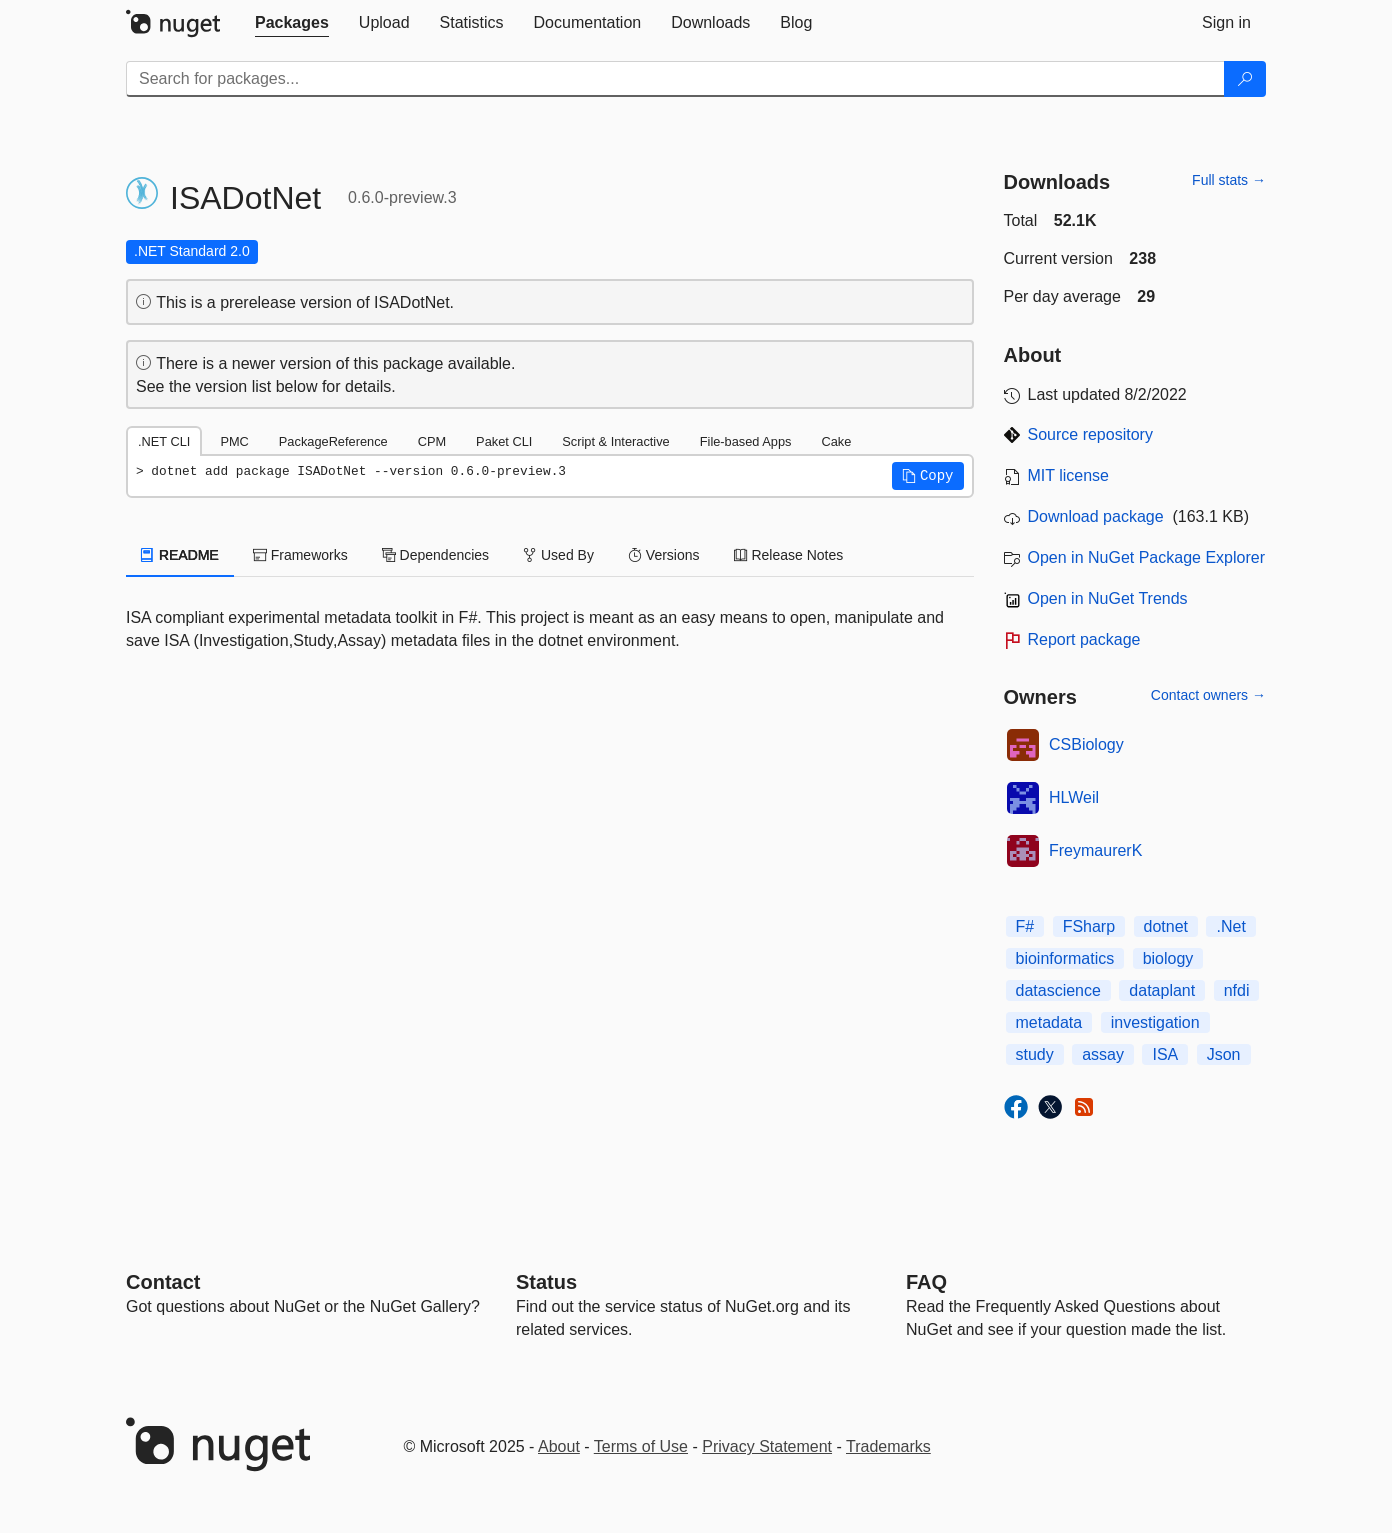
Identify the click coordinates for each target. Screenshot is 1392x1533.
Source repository (1090, 434)
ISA (1165, 1054)
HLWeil (1074, 797)
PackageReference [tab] (333, 441)
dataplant (1162, 990)
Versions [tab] (664, 555)
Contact (163, 1282)
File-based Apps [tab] (746, 441)
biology (1168, 958)
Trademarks (888, 1446)
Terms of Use (641, 1446)
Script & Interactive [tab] (615, 441)
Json (1224, 1054)
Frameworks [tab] (300, 555)
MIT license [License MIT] (1069, 475)
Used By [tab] (558, 555)
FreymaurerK (1095, 850)
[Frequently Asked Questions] (926, 1282)
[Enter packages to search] (675, 79)
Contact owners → (1208, 695)
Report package (1084, 639)
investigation (1155, 1022)
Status (546, 1282)
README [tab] (180, 555)
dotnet (1166, 926)
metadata (1049, 1022)
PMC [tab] (234, 441)
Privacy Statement (767, 1446)
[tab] (292, 23)
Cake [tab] (836, 441)
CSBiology (1086, 744)
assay (1103, 1054)
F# (1025, 926)
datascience (1058, 990)
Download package (1096, 516)
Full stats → (1229, 180)
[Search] (1245, 79)
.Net (1230, 926)
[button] (928, 476)
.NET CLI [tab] (164, 441)
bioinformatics (1065, 958)
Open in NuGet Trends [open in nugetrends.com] (1108, 598)
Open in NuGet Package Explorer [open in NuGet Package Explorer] (1146, 557)
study (1035, 1054)
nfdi (1237, 990)
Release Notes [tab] (789, 555)
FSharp (1089, 926)
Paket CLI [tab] (504, 441)
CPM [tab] (432, 441)
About (559, 1446)
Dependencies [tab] (435, 555)
